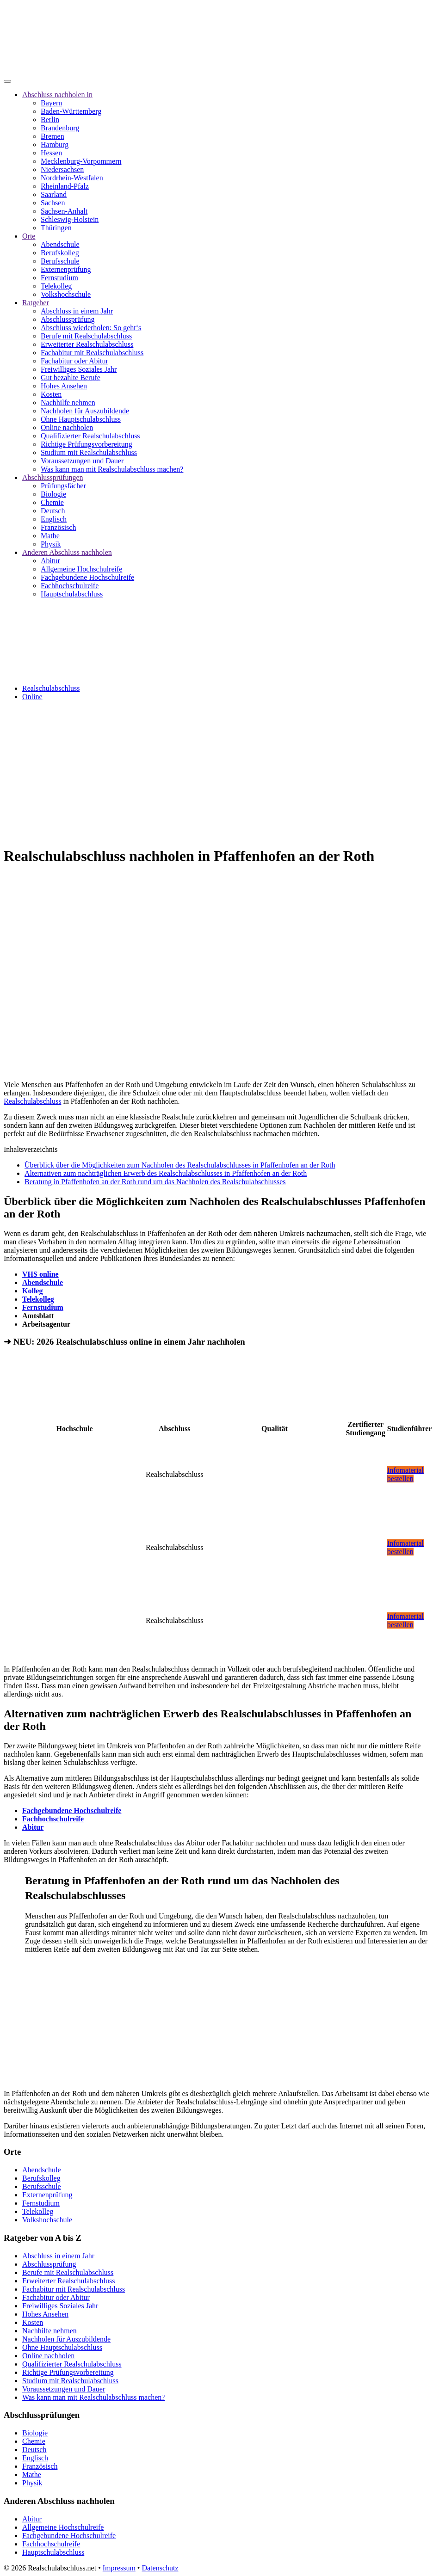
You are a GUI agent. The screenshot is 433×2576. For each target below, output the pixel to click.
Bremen (52, 136)
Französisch (58, 527)
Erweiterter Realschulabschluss (87, 344)
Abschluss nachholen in (57, 94)
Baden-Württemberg (71, 111)
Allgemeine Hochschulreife (81, 569)
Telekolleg (56, 286)
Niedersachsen (62, 169)
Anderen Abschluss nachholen (67, 552)
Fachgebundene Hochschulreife (87, 577)
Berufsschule (60, 261)
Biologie (53, 494)
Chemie (52, 502)
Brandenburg (60, 128)
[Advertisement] (216, 773)
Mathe (50, 536)
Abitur (50, 561)
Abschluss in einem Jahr (77, 311)
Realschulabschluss (51, 688)
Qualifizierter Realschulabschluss (90, 436)
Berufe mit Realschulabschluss (86, 336)
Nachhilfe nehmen (68, 402)
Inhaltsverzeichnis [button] (30, 1149)
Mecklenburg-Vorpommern (81, 161)
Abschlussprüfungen (52, 477)
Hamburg (54, 144)
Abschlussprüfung (67, 319)
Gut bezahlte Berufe (70, 377)
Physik (51, 544)
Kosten (51, 394)
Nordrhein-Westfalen (72, 178)
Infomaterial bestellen (405, 1474)
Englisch (54, 519)
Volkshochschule (66, 294)
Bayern (51, 103)
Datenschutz (160, 2568)
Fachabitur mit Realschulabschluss (92, 353)
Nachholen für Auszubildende (85, 411)
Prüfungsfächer (63, 486)
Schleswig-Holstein (70, 219)
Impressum (119, 2568)
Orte (28, 236)
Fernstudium (59, 278)
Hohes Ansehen (64, 386)
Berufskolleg (60, 253)
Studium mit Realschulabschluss (89, 452)
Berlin (50, 119)
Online (32, 697)
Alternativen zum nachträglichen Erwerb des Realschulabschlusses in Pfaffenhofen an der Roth (166, 1173)
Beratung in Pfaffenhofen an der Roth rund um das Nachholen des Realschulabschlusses (155, 1182)
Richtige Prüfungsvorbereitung (86, 444)
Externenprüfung (66, 269)
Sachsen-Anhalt (64, 211)
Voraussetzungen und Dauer (82, 461)
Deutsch (53, 511)
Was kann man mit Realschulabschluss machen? (112, 469)
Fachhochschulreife (70, 586)
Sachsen (53, 203)
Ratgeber (35, 303)
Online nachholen (67, 427)
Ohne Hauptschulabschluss (81, 419)
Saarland (54, 194)
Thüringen (56, 228)
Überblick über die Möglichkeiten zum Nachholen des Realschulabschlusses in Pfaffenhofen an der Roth (180, 1165)
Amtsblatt (38, 1316)
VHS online (40, 1274)
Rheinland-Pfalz (65, 186)
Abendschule (60, 244)
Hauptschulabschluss (72, 594)
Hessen (51, 153)
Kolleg (32, 1291)
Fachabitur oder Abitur (74, 361)
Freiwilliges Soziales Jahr (79, 369)
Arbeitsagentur (46, 1324)
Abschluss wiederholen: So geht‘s (91, 328)
